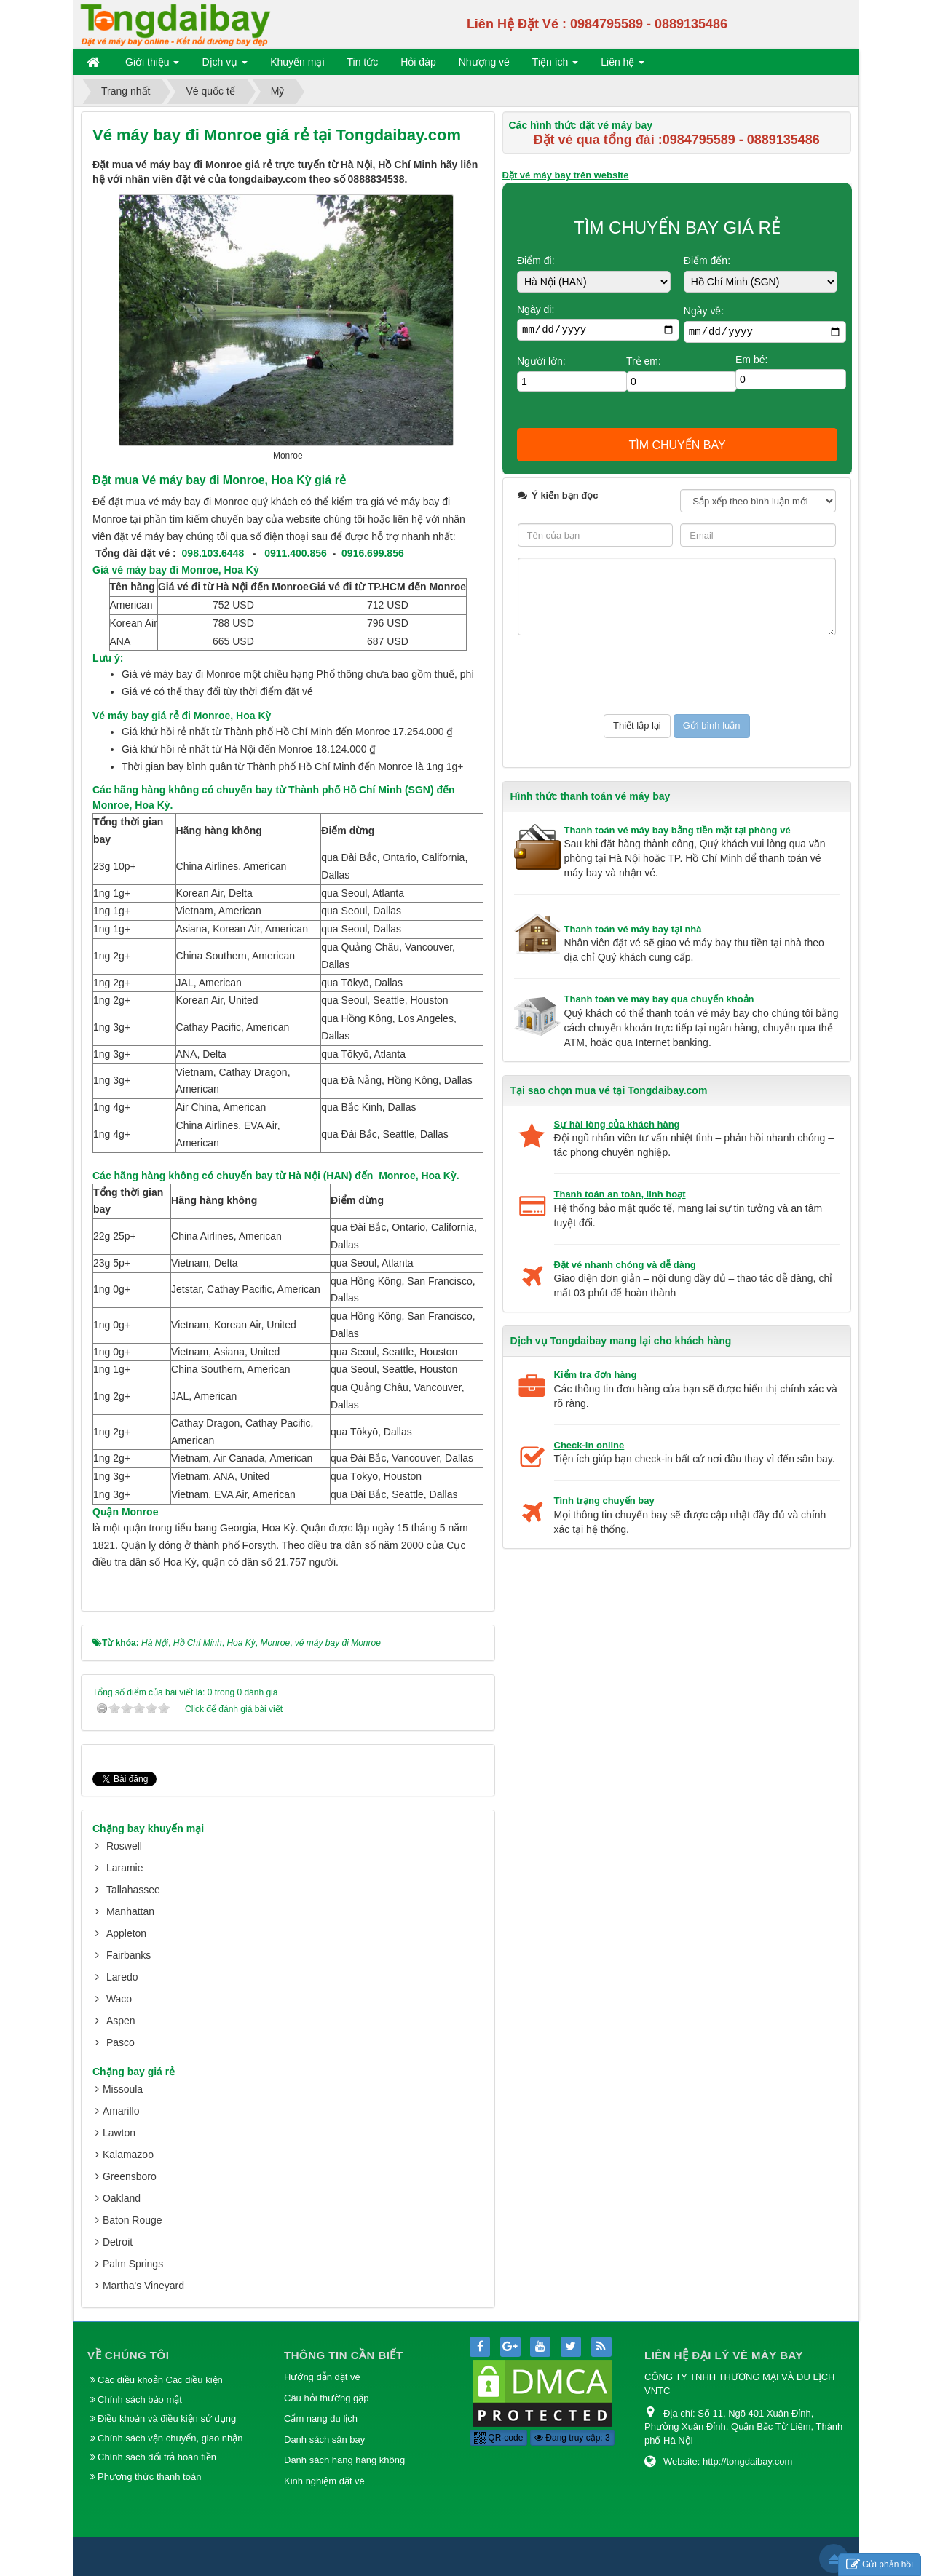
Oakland (122, 2198)
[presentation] (628, 674)
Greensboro (130, 2176)
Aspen (120, 2020)
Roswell (124, 1846)
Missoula (123, 2089)
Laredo (122, 1977)
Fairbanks (128, 1955)
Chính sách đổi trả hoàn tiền (157, 2457)
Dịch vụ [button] (225, 65)
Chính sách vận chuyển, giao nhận (170, 2438)
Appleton (126, 1933)
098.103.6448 (213, 553)
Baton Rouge (132, 2220)
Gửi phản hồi (879, 2565)
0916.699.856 (372, 553)
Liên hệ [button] (622, 65)
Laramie (124, 1868)
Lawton (119, 2133)
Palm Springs (133, 2264)
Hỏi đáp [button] (417, 62)
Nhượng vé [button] (484, 62)
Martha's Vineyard (143, 2285)
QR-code (498, 2438)
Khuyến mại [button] (297, 62)
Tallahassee (133, 1889)
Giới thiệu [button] (152, 65)
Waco (119, 1999)
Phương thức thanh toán (149, 2476)
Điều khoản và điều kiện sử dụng (167, 2418)
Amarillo (121, 2111)
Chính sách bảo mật (141, 2399)
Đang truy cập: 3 (572, 2438)
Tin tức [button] (363, 62)
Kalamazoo (128, 2154)
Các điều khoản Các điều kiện (160, 2379)
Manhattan (130, 1911)
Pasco (120, 2042)
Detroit (118, 2242)
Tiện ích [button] (555, 65)
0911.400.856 (295, 553)
